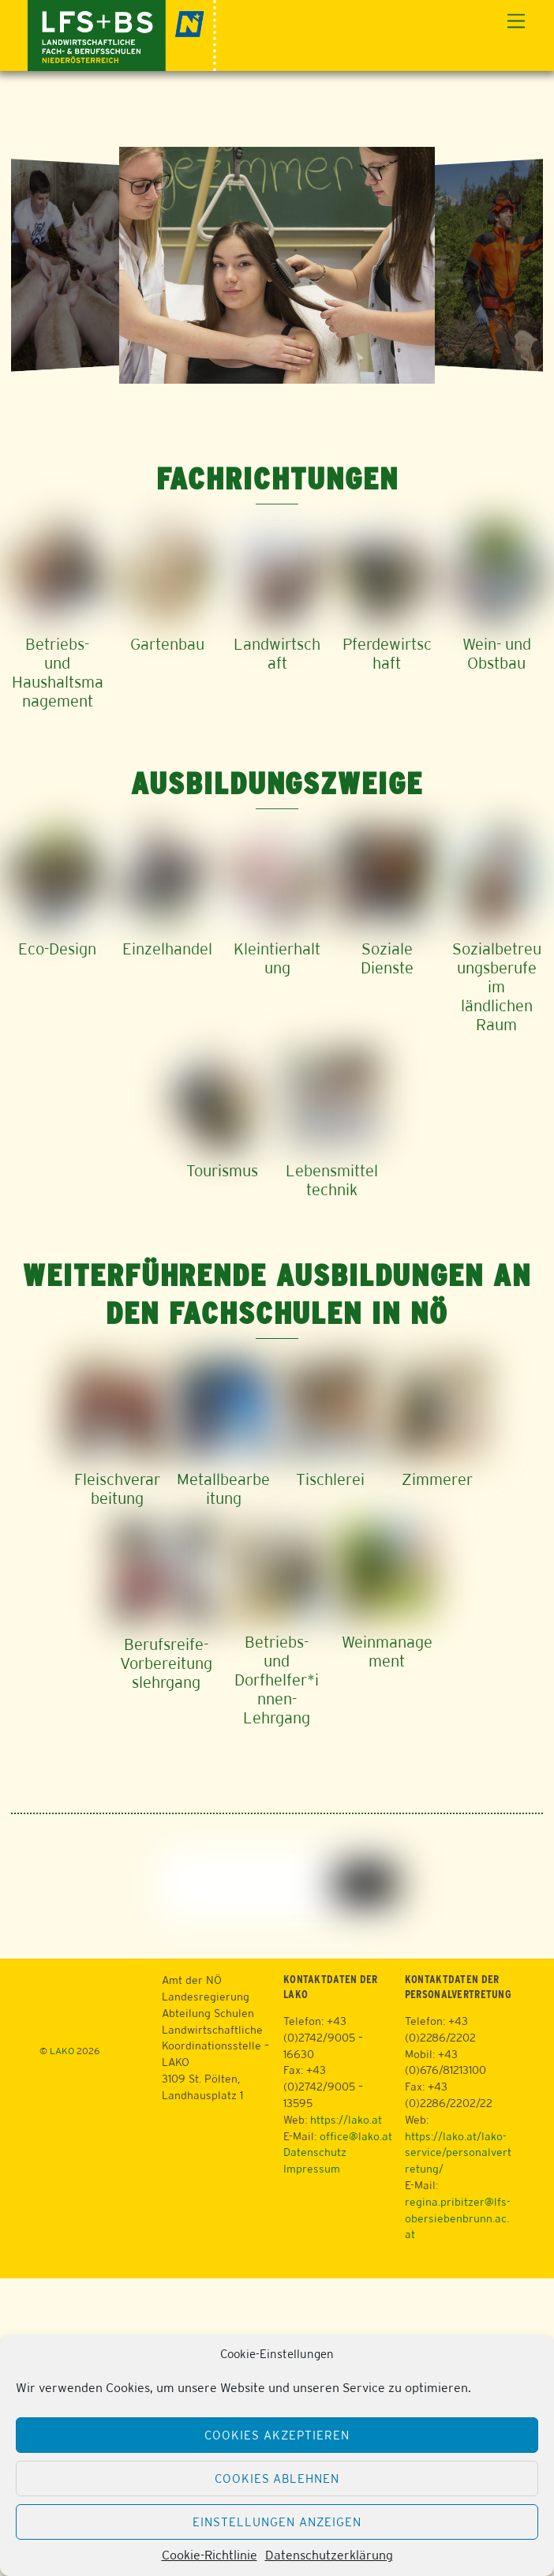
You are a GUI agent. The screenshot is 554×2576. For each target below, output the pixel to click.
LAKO (62, 2051)
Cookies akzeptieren (277, 2435)
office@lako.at (356, 2136)
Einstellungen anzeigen (277, 2522)
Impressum (311, 2168)
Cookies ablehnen (277, 2478)
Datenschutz (314, 2152)
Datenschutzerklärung (329, 2555)
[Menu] (516, 21)
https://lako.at (346, 2119)
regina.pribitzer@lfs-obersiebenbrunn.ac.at (458, 2218)
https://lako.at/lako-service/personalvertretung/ (458, 2153)
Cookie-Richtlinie (209, 2555)
